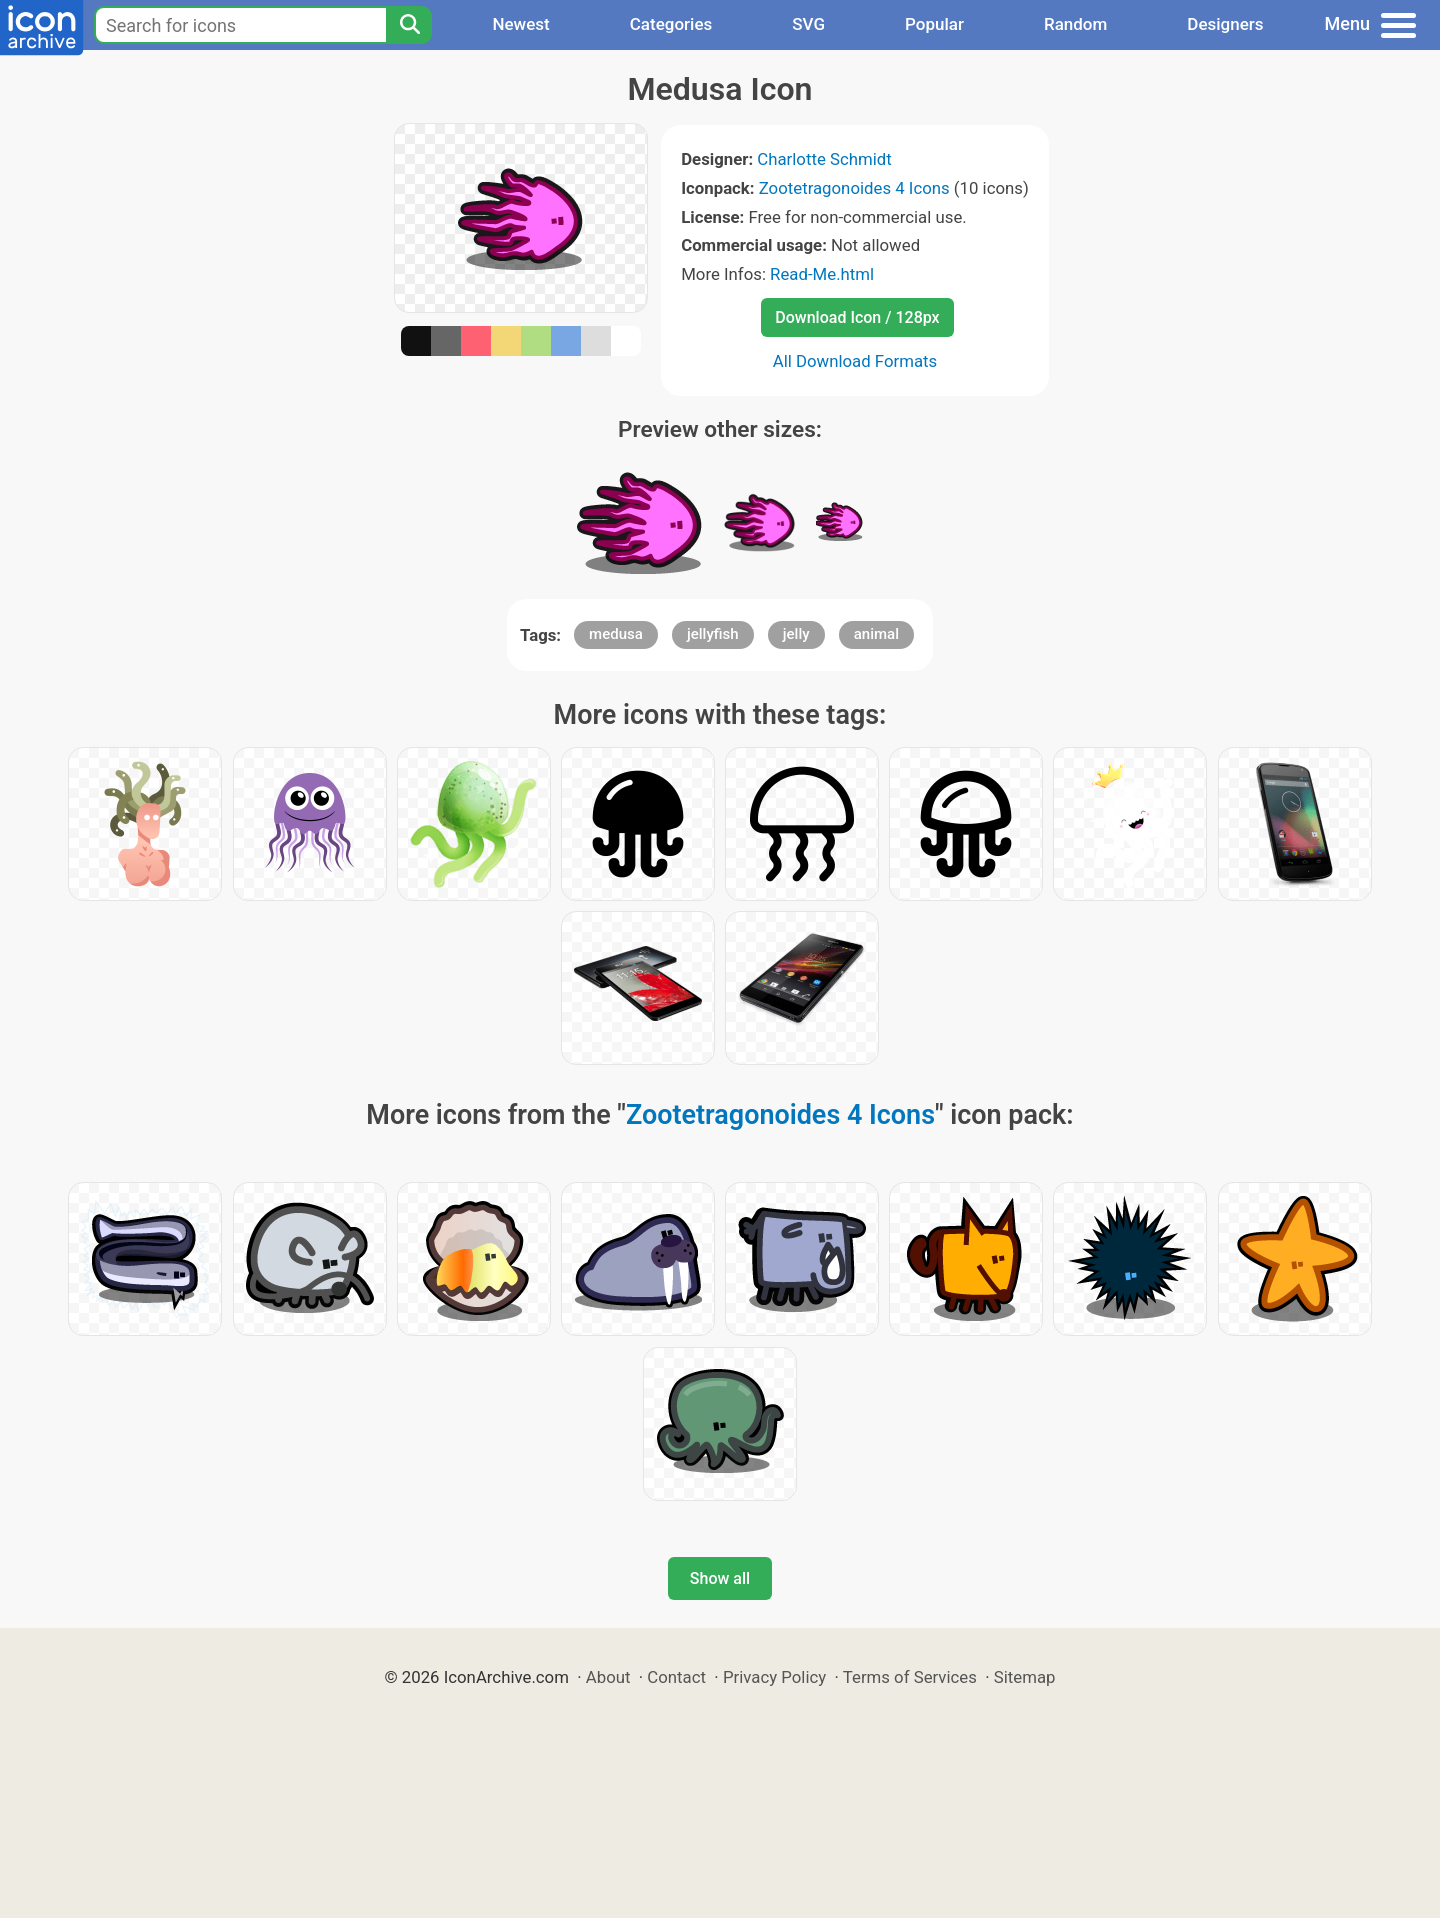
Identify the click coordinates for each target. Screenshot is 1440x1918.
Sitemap (1025, 1677)
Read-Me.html (822, 274)
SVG (808, 24)
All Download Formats (855, 361)
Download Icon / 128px (857, 317)
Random (1075, 24)
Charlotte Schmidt (824, 159)
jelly (796, 634)
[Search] (409, 25)
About (608, 1677)
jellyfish (713, 634)
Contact (676, 1677)
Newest (520, 24)
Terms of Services (910, 1677)
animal (876, 634)
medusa (616, 634)
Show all (720, 1578)
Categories (671, 24)
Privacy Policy (774, 1677)
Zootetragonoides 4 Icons (854, 188)
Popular (934, 24)
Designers (1225, 24)
